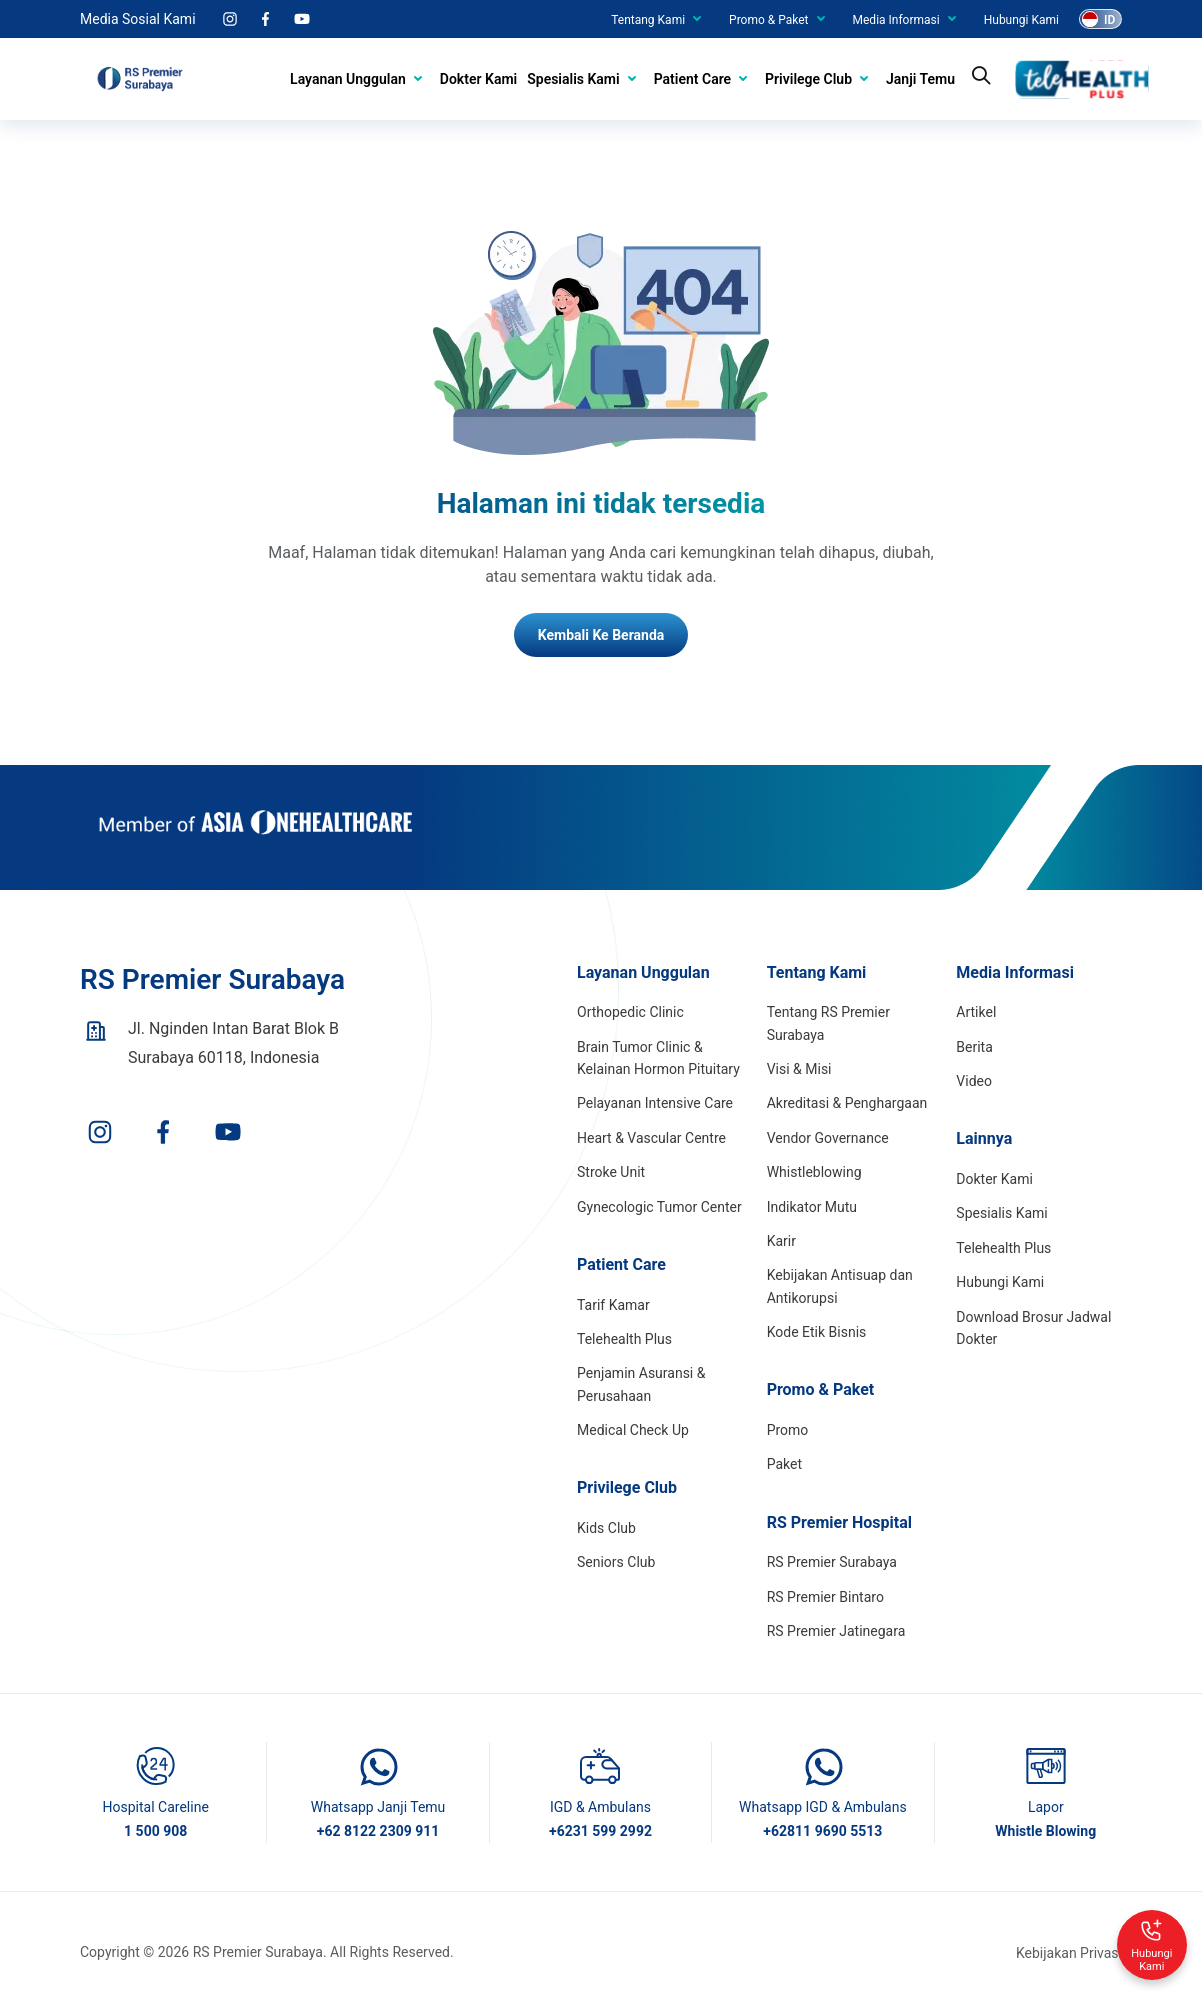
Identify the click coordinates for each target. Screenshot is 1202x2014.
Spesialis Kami (573, 79)
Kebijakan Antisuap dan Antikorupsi (840, 1286)
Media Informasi (896, 20)
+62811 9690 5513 (822, 1831)
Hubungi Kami (1021, 20)
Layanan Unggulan (348, 79)
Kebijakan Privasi (1069, 1953)
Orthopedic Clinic (630, 1012)
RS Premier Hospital (839, 1522)
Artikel (976, 1012)
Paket (784, 1464)
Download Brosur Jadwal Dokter (1033, 1328)
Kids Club (606, 1528)
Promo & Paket (768, 20)
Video (974, 1081)
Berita (974, 1047)
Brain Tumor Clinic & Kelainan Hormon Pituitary (658, 1058)
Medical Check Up (633, 1430)
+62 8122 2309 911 (378, 1831)
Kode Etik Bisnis (817, 1332)
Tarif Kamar (613, 1305)
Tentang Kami (648, 20)
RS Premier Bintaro (825, 1597)
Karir (781, 1241)
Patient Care (692, 79)
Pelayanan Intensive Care (655, 1103)
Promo (788, 1430)
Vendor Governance (828, 1138)
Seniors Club (616, 1562)
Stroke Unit (611, 1172)
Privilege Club (808, 79)
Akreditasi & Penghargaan (847, 1103)
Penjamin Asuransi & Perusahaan (641, 1384)
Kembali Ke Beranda (601, 635)
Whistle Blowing (1045, 1831)
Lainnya (984, 1138)
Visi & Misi (799, 1069)
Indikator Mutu (812, 1207)
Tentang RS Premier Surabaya (828, 1023)
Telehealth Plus (624, 1339)
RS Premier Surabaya (832, 1562)
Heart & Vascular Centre (651, 1138)
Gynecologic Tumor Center (659, 1207)
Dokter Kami (478, 79)
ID (1109, 20)
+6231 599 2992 (600, 1831)
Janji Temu (920, 79)
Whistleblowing (814, 1172)
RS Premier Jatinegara (836, 1631)
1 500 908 (155, 1831)
